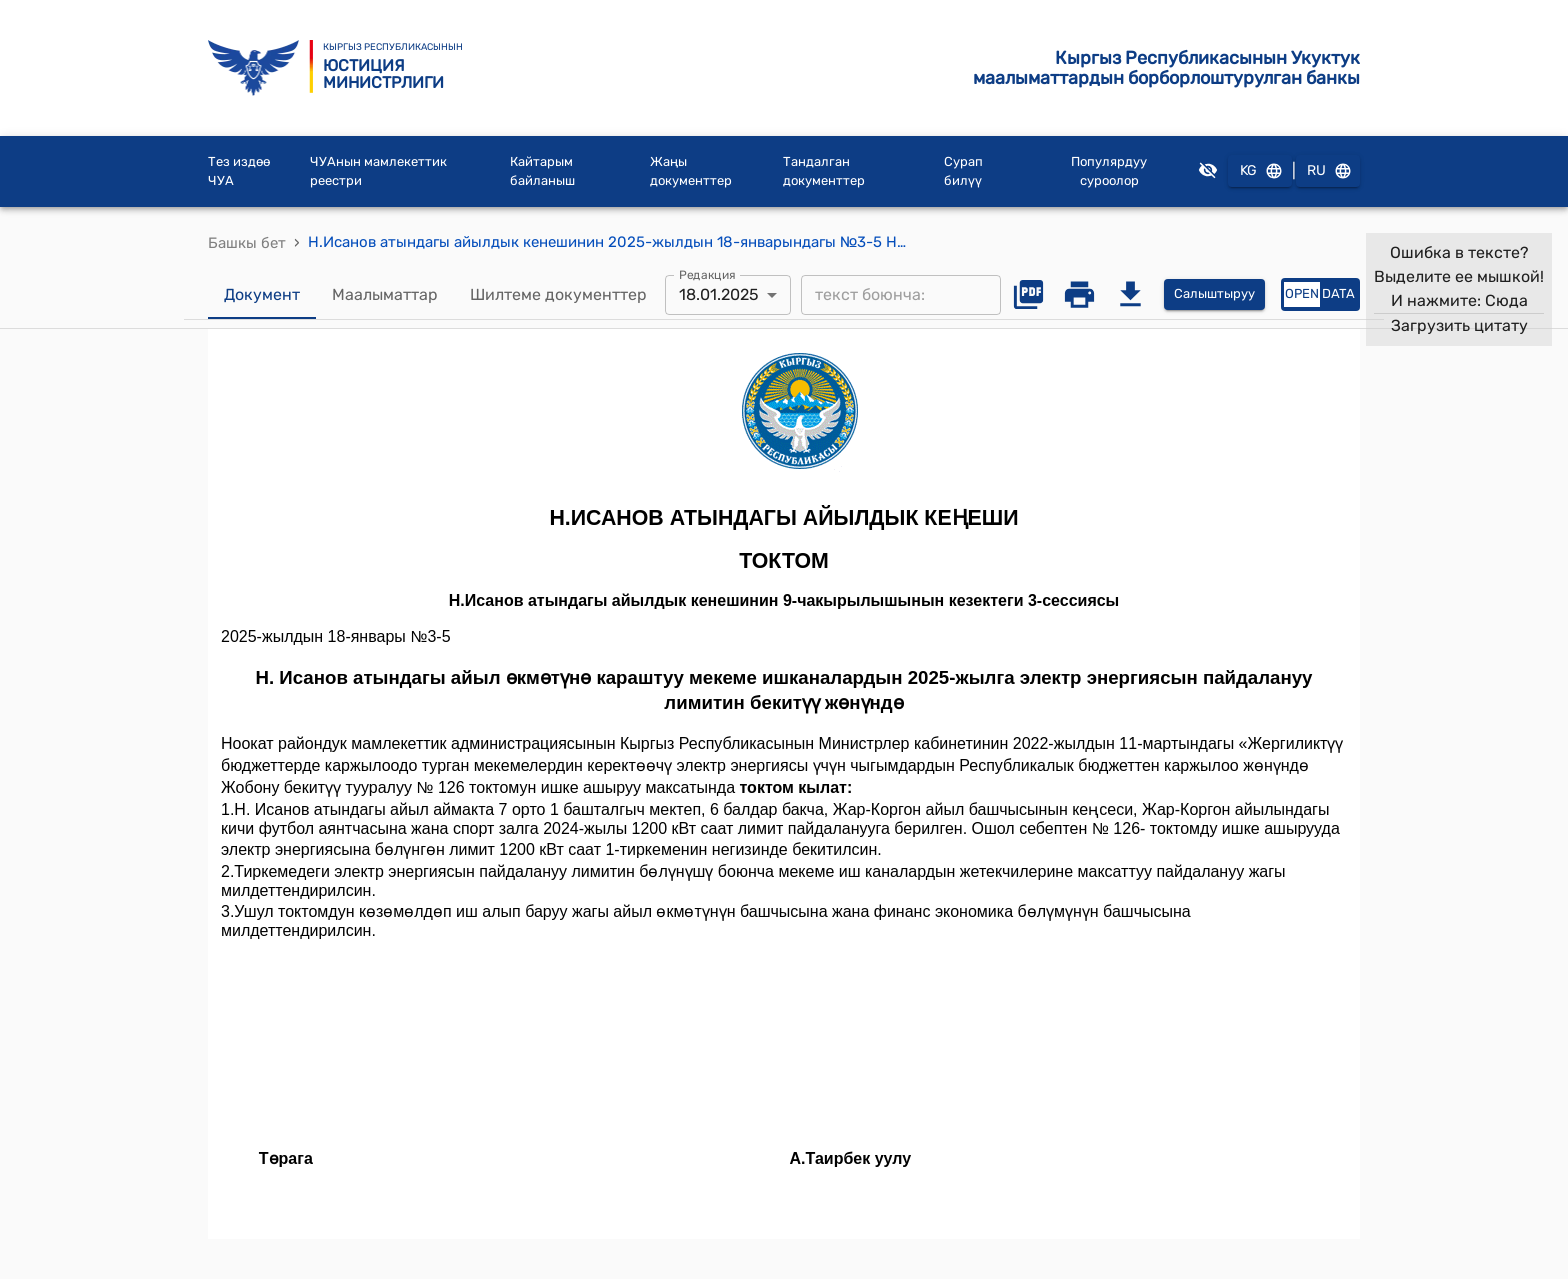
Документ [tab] (262, 295)
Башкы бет (247, 243)
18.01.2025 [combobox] (719, 294)
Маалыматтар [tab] (385, 295)
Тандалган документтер (824, 171)
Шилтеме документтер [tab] (558, 295)
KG (1260, 171)
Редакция (707, 274)
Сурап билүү (963, 171)
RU (1328, 171)
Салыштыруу (1214, 294)
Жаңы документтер (691, 171)
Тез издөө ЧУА (239, 171)
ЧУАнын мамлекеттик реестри (378, 171)
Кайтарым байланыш (542, 171)
